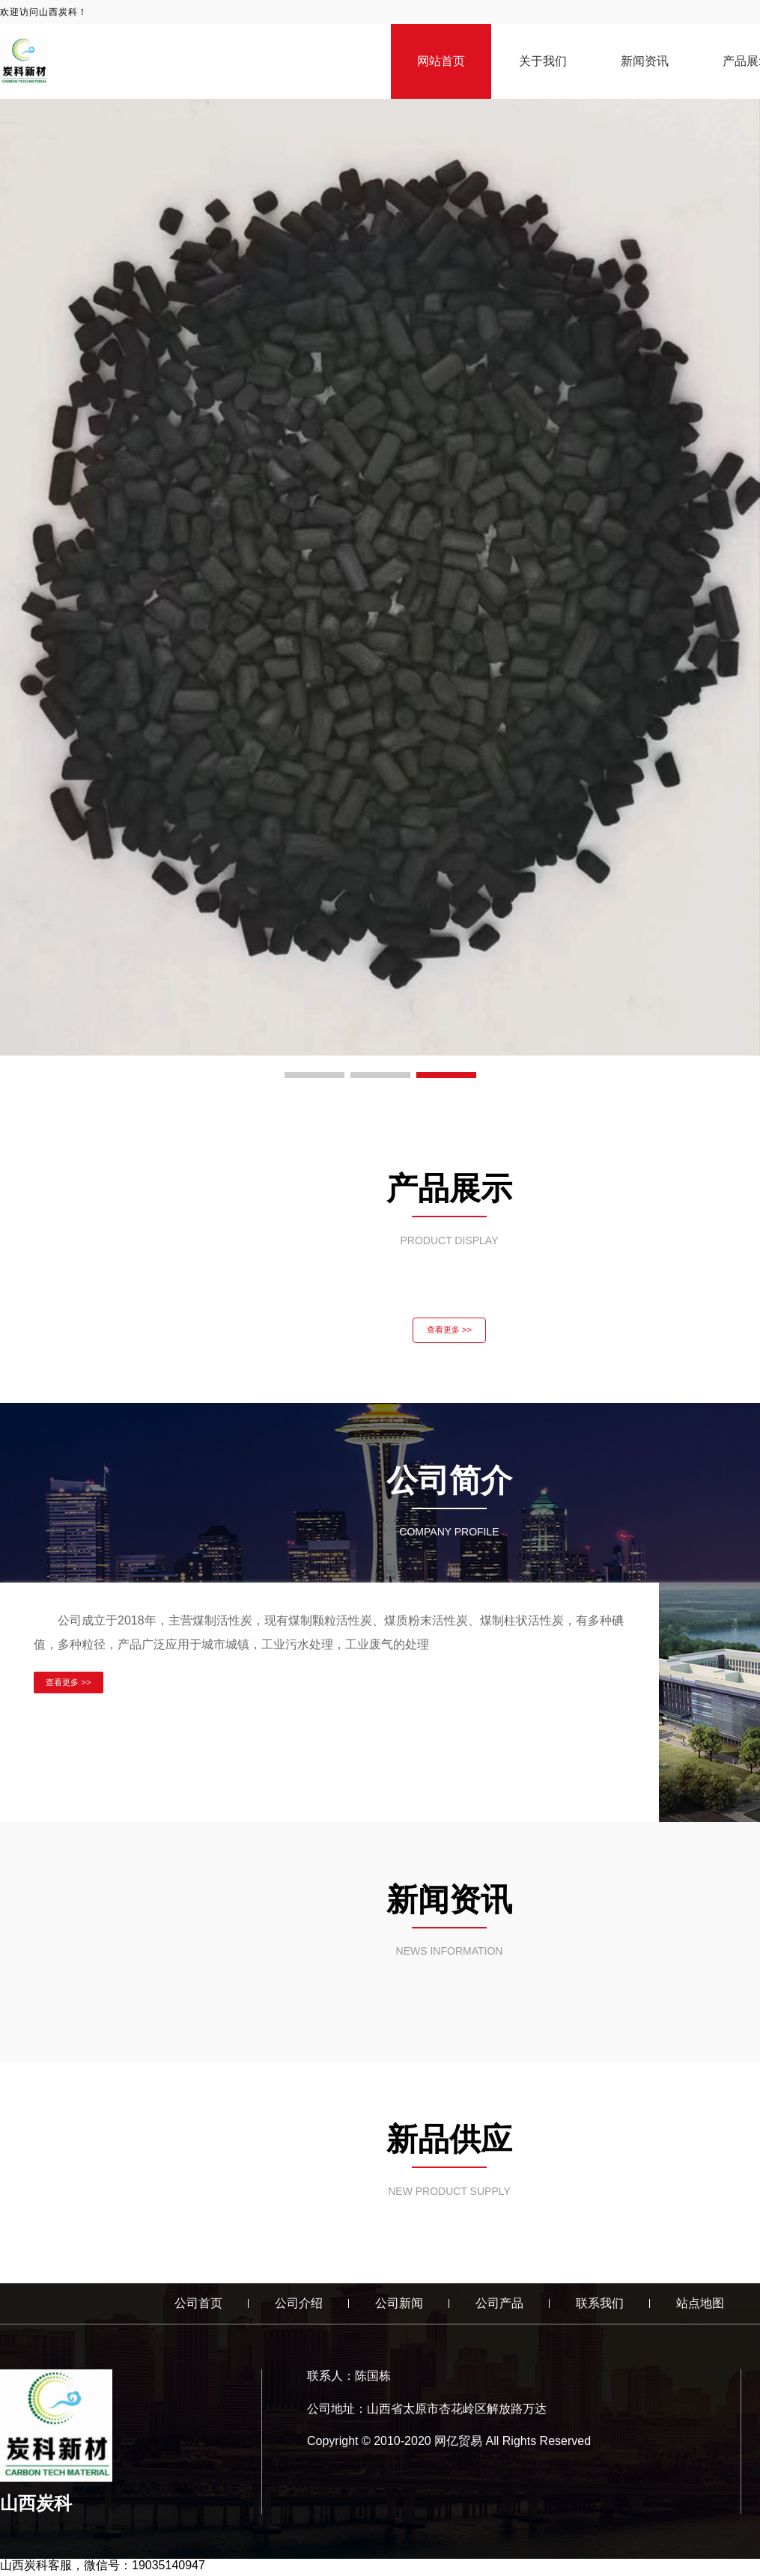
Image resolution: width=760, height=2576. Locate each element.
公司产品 (499, 2306)
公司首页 (198, 2306)
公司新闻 (399, 2306)
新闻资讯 (645, 61)
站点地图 (700, 2306)
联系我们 (600, 2306)
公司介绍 (299, 2306)
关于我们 (543, 61)
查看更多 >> (449, 1332)
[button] (314, 1075)
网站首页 (441, 61)
